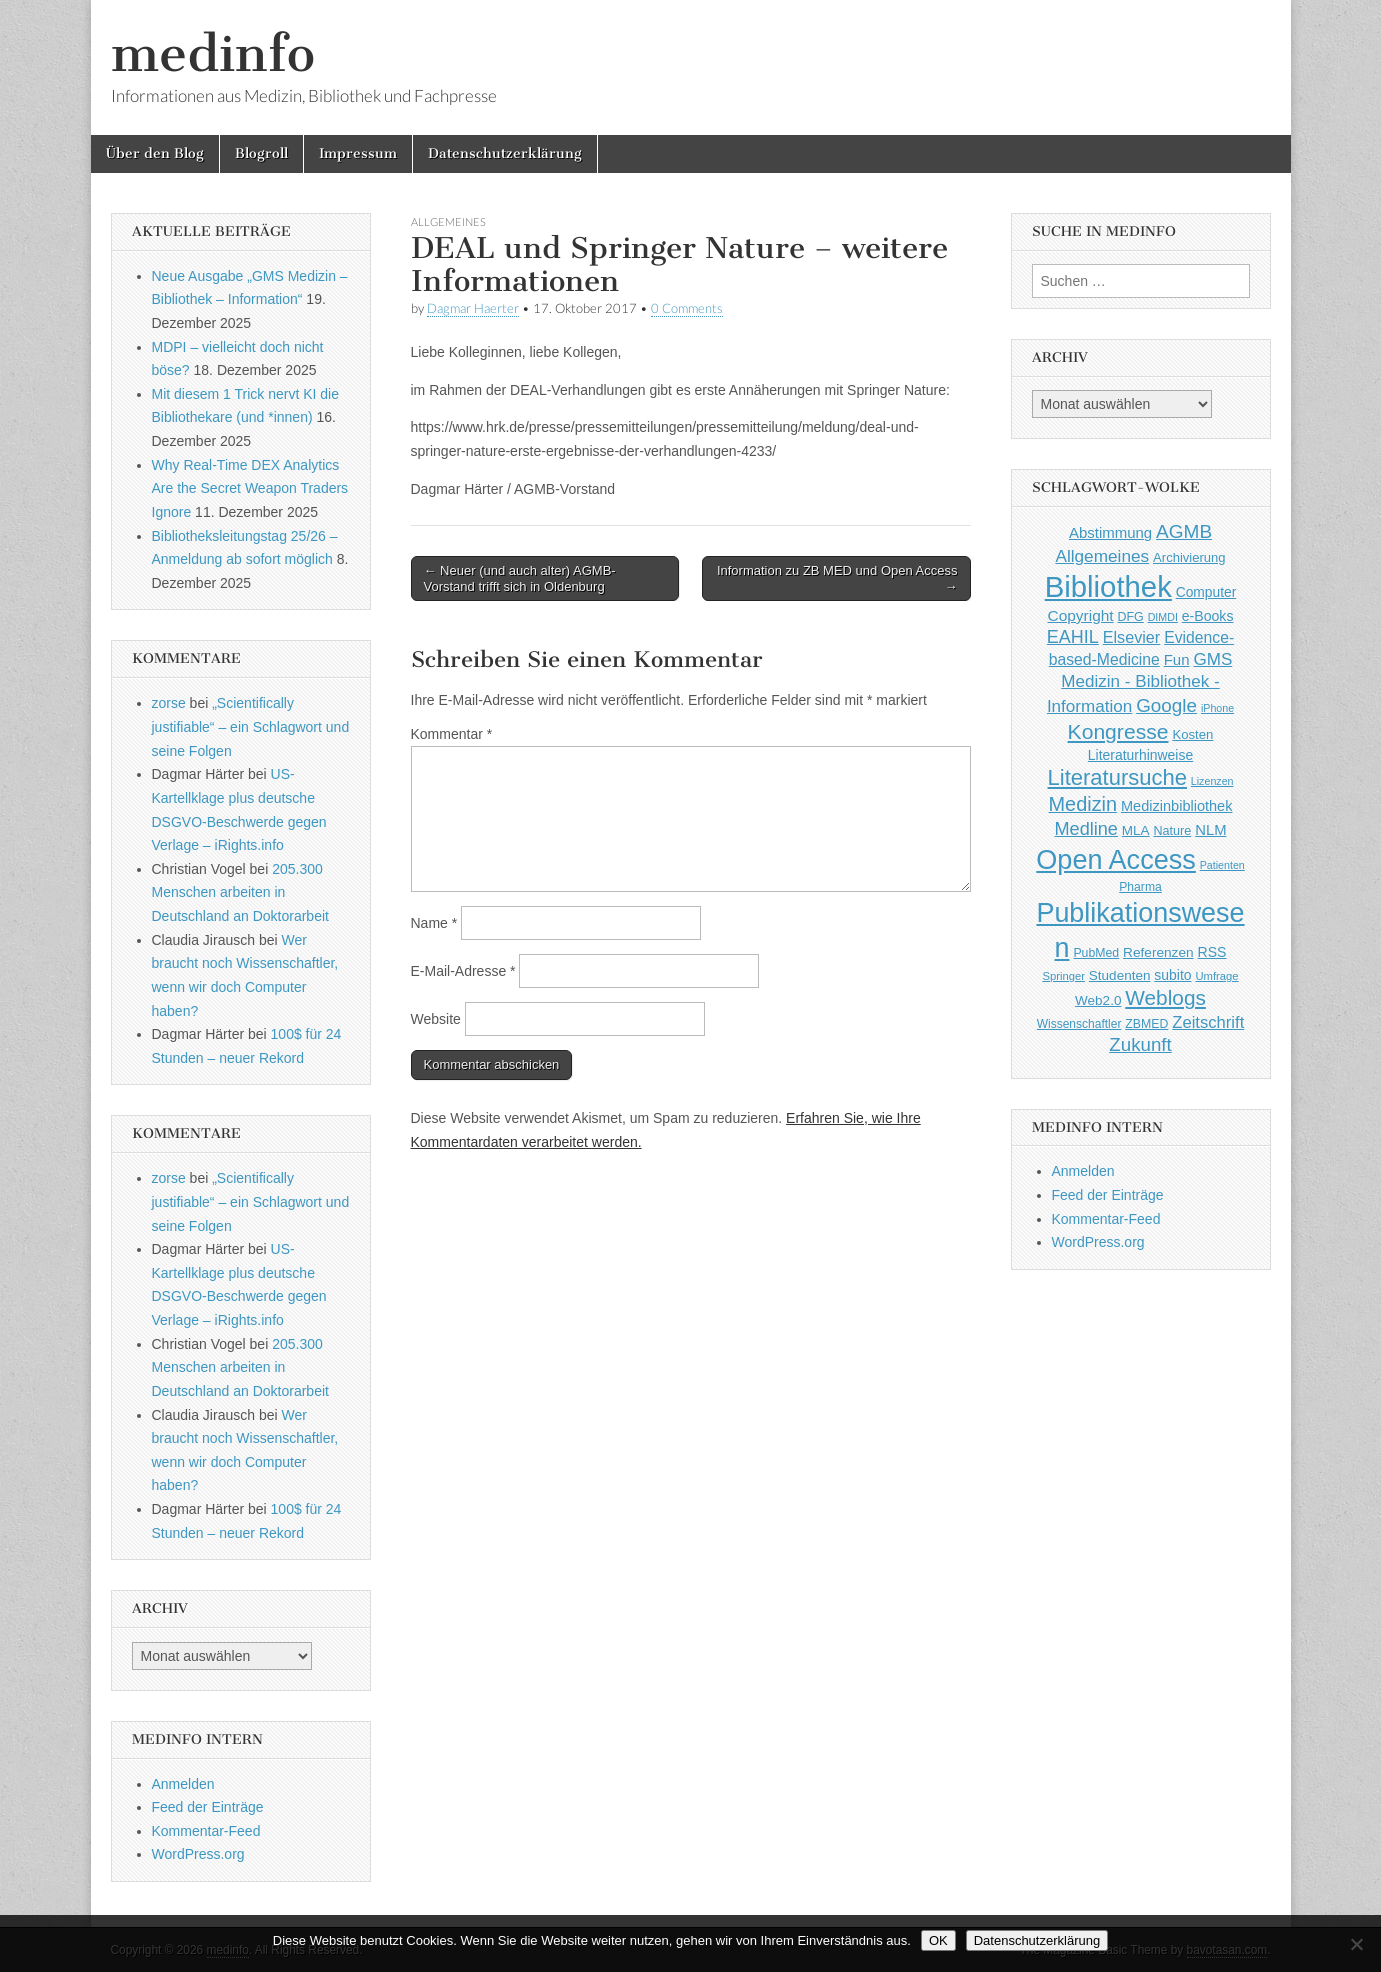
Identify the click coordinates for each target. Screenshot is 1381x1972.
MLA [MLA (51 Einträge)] (1136, 830)
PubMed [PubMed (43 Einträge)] (1096, 953)
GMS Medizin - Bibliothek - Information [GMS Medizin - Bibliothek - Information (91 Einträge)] (1139, 682)
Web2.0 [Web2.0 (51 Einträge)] (1098, 1000)
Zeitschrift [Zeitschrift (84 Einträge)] (1208, 1022)
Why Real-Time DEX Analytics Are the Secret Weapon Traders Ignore (250, 488)
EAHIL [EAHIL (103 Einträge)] (1073, 637)
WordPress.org (198, 1854)
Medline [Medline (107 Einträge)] (1085, 829)
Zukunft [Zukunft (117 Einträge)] (1140, 1044)
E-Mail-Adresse (463, 971)
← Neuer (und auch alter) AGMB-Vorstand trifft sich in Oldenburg (520, 578)
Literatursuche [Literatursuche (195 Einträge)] (1117, 777)
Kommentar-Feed (206, 1831)
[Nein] (1356, 1944)
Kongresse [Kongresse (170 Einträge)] (1118, 731)
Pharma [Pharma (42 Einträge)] (1140, 887)
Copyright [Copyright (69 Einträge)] (1081, 615)
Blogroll (261, 153)
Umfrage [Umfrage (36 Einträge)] (1216, 976)
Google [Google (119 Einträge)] (1166, 705)
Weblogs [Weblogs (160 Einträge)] (1165, 997)
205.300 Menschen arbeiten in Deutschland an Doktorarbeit (240, 892)
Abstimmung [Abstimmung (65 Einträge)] (1110, 532)
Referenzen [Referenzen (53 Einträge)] (1158, 952)
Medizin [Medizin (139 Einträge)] (1083, 804)
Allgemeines (448, 221)
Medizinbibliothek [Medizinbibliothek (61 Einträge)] (1176, 806)
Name (434, 923)
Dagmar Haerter (473, 308)
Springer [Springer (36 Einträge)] (1063, 976)
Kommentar (452, 734)
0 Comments (687, 308)
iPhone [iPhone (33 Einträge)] (1217, 708)
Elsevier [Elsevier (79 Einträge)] (1132, 637)
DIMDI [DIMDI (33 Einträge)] (1163, 617)
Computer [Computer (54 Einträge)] (1206, 592)
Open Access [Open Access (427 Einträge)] (1116, 859)
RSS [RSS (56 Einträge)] (1212, 952)
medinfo (213, 53)
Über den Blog (155, 153)
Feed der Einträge (208, 1807)
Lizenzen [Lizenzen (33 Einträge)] (1212, 781)
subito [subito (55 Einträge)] (1172, 975)
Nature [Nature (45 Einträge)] (1173, 831)
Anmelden (183, 1784)
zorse (169, 703)
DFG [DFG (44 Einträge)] (1131, 617)
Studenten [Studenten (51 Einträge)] (1120, 975)
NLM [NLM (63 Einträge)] (1210, 830)
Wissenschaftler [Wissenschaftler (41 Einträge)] (1079, 1024)
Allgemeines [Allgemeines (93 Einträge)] (1102, 556)
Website (436, 1019)
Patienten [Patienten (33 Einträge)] (1222, 865)
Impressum (358, 153)
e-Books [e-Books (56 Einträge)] (1208, 616)
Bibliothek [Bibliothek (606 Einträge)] (1108, 586)
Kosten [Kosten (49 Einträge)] (1192, 734)
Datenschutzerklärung (505, 153)
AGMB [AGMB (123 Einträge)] (1184, 531)
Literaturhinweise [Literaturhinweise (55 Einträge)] (1140, 755)
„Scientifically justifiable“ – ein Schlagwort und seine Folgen (251, 726)
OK (938, 1940)
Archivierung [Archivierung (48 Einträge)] (1189, 557)
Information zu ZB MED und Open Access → (837, 578)
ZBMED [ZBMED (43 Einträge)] (1146, 1024)
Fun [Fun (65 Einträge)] (1177, 659)
